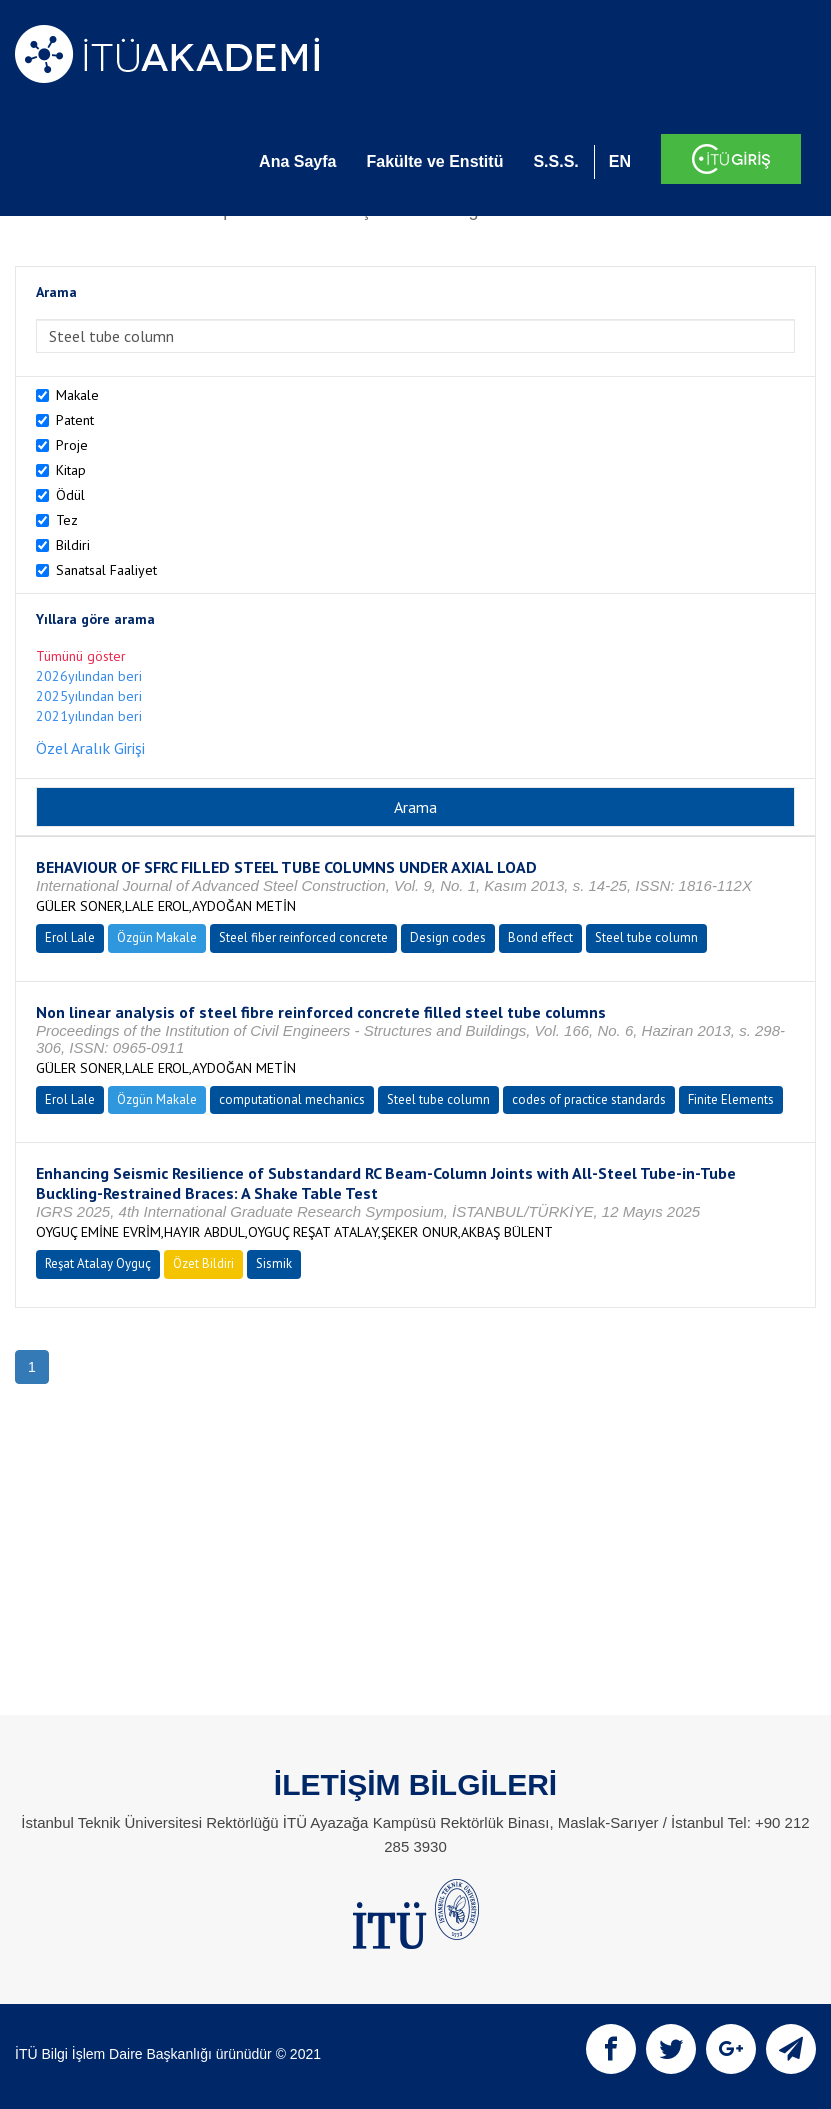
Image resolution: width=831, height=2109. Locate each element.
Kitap (71, 470)
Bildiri (73, 545)
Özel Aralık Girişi (90, 748)
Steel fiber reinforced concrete (303, 937)
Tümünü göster (81, 656)
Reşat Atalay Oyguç (98, 1263)
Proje (72, 445)
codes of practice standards (589, 1099)
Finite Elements (731, 1099)
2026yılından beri (89, 676)
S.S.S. (555, 161)
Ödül (70, 495)
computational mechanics (292, 1099)
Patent (75, 420)
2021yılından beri (89, 716)
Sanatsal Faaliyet (106, 570)
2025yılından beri (89, 696)
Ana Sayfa (297, 161)
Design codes (448, 937)
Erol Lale (70, 937)
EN (620, 161)
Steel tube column (646, 937)
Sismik (274, 1263)
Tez (67, 520)
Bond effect (540, 937)
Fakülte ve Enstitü (434, 161)
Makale (77, 395)
